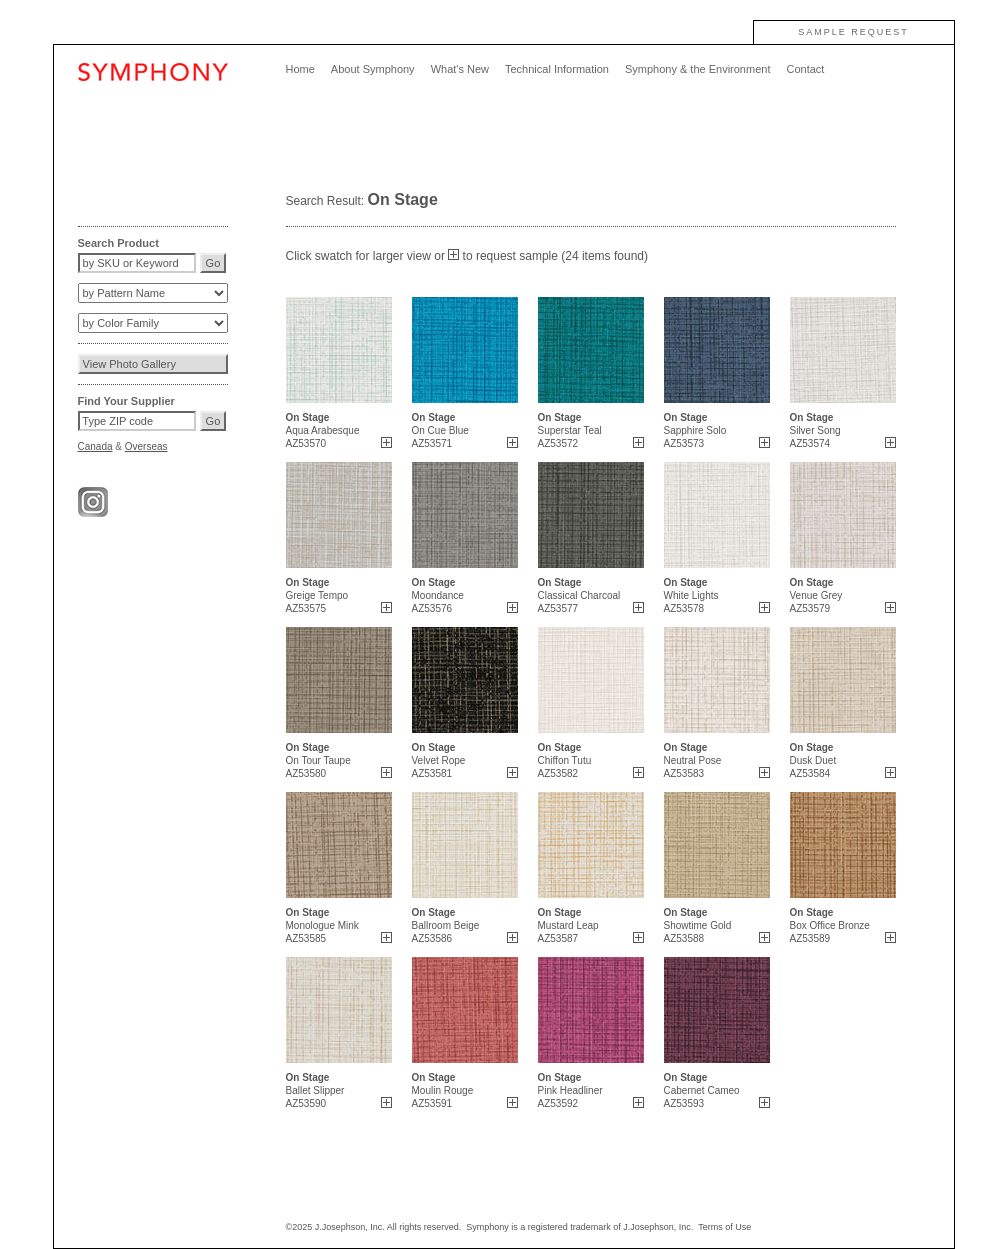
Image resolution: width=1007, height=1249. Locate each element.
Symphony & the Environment (698, 69)
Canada (95, 446)
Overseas (146, 446)
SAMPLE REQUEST (853, 32)
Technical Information (557, 69)
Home (300, 69)
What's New (460, 69)
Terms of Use (724, 1227)
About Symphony (373, 69)
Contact (805, 69)
